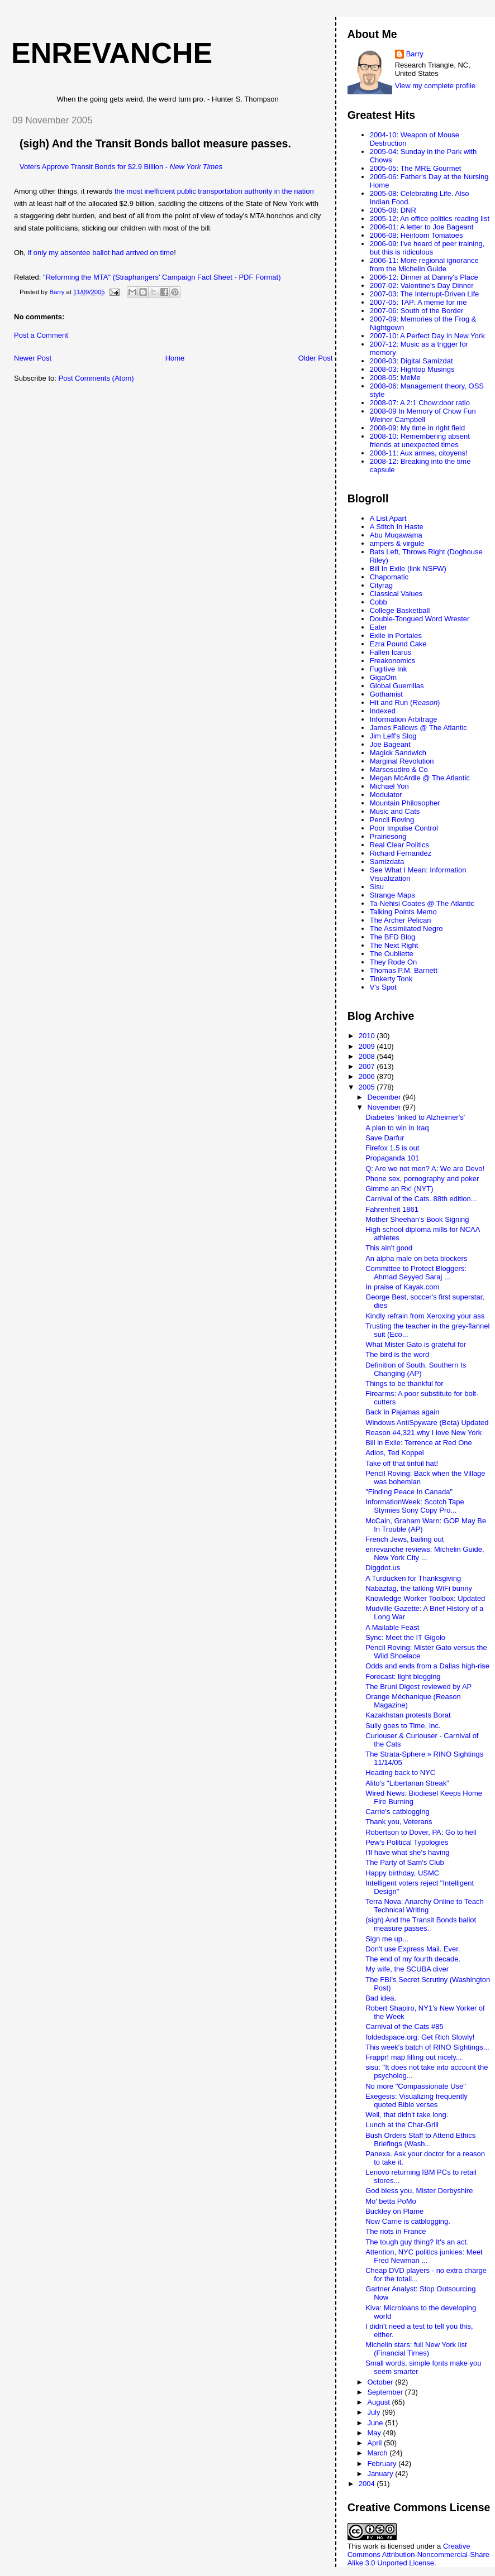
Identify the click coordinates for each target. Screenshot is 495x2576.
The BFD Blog (393, 937)
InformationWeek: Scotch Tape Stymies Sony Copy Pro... (414, 1506)
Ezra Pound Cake (398, 644)
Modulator (386, 794)
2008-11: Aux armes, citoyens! (419, 453)
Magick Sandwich (398, 753)
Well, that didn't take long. (406, 2114)
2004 (368, 2483)
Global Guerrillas (397, 686)
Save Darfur (384, 1138)
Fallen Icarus (390, 652)
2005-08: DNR (393, 210)
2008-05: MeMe (395, 377)
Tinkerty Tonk (391, 979)
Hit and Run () (405, 702)
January (381, 2473)
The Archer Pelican (400, 920)
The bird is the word (397, 1354)
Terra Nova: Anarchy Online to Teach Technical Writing (424, 1905)
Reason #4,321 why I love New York (423, 1432)
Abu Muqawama (396, 535)
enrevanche (111, 53)
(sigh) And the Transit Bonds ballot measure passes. (155, 143)
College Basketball (400, 610)
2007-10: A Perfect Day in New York (427, 336)
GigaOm (383, 677)
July (374, 2412)
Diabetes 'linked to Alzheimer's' (415, 1117)
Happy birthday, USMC (402, 1873)
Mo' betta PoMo (390, 2201)
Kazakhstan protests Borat (407, 1715)
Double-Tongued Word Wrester (420, 619)
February (382, 2463)
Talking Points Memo (403, 912)
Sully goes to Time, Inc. (402, 1725)
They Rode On (393, 962)
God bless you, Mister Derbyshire (419, 2190)
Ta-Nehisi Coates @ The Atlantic (422, 903)
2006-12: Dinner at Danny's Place (424, 277)
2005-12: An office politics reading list (429, 218)
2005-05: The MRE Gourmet (415, 168)
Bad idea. (380, 1998)
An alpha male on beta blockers (416, 1258)
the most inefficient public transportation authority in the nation (214, 191)
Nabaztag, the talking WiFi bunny (418, 1588)
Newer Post (32, 358)
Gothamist (386, 694)
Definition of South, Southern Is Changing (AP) (415, 1369)
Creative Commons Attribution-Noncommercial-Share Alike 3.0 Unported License (418, 2554)
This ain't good (388, 1248)
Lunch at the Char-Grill (402, 2125)
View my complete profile (435, 85)
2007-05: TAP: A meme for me (418, 302)
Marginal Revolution (402, 761)
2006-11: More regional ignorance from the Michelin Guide (424, 264)
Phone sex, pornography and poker (422, 1178)
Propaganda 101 (392, 1158)
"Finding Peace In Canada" (409, 1492)
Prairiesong (388, 836)
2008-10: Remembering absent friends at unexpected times (420, 440)
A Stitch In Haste (396, 526)
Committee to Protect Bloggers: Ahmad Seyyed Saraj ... (416, 1272)
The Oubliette (391, 953)
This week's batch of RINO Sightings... (427, 2047)
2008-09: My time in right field (417, 428)
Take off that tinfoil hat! (401, 1463)
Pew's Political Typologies (406, 1842)
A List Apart (388, 518)
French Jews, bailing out (404, 1539)
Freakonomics (393, 660)
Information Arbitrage (403, 719)
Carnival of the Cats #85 (404, 2026)
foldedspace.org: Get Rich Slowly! (419, 2037)
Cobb (378, 602)
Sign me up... (386, 1939)
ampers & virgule (397, 543)
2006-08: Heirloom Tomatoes (416, 235)
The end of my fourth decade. (412, 1959)
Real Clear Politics (399, 845)
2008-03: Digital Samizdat (411, 361)
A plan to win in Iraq (397, 1128)
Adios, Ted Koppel (394, 1452)
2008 (368, 1056)
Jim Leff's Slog (393, 736)
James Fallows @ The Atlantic (418, 727)
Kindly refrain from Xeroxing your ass (424, 1316)
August (379, 2402)
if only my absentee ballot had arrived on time (101, 252)
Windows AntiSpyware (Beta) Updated (426, 1422)
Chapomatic (389, 577)
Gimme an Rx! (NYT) (399, 1188)
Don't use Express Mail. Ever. (412, 1949)
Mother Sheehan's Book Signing (417, 1219)
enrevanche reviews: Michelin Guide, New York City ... (424, 1553)
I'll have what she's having (407, 1852)
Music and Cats (395, 811)
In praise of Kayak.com (402, 1287)
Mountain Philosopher (405, 803)
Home (175, 358)
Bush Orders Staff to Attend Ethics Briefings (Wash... (420, 2139)
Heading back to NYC (400, 1772)
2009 (368, 1046)
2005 (368, 1087)
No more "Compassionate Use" (415, 2086)
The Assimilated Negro (406, 928)
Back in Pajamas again (402, 1412)
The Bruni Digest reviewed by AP (418, 1686)
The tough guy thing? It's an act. (417, 2242)
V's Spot (383, 987)
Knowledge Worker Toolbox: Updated (425, 1598)
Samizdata (387, 861)
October (381, 2382)
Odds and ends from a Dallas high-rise (427, 1666)
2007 (368, 1066)
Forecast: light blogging (402, 1676)
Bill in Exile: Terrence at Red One (418, 1442)
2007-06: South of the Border (417, 310)
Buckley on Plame (394, 2211)
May (375, 2433)
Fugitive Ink (388, 669)
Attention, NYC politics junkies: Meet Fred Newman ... (424, 2256)
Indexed (383, 711)
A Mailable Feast (392, 1627)
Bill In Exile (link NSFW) (408, 568)
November (385, 1107)
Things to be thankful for (404, 1383)
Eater (378, 627)
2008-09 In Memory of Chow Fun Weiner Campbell (423, 415)
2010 (368, 1036)
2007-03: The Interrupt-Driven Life (424, 294)
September (385, 2392)
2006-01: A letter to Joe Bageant (422, 227)
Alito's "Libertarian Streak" (407, 1783)
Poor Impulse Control (404, 828)
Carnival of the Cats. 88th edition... (421, 1199)
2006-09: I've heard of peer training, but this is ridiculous (427, 247)
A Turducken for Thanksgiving (413, 1578)
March (378, 2453)
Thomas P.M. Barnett (403, 970)
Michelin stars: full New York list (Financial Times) (416, 2348)
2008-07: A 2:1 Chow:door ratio (420, 403)
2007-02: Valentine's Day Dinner (422, 285)
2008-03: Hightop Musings (412, 369)
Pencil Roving (392, 820)
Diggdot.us (382, 1567)
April (375, 2443)
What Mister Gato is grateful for (415, 1344)
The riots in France (395, 2231)
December (385, 1097)
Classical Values (396, 593)
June (376, 2423)
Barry (414, 54)
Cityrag (381, 585)
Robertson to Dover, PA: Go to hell (420, 1832)
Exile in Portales (396, 635)
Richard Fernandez (401, 853)
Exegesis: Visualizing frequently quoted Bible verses (416, 2100)
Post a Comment (41, 335)
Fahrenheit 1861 (391, 1209)
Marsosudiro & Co (399, 769)
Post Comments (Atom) (96, 378)
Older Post (315, 358)
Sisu (377, 886)
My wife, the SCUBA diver (407, 1969)
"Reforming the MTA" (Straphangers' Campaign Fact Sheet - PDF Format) (161, 277)
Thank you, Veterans (398, 1821)
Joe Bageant (390, 744)
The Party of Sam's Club (404, 1862)
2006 (368, 1076)
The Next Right (394, 945)
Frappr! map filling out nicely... (413, 2057)
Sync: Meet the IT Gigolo (405, 1637)
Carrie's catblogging (397, 1811)
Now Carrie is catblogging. (407, 2221)
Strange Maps (392, 895)
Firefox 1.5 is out (392, 1148)
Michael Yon (389, 786)
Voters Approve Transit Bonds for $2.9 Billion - (121, 166)
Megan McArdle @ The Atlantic (420, 778)
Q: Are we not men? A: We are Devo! (424, 1168)
